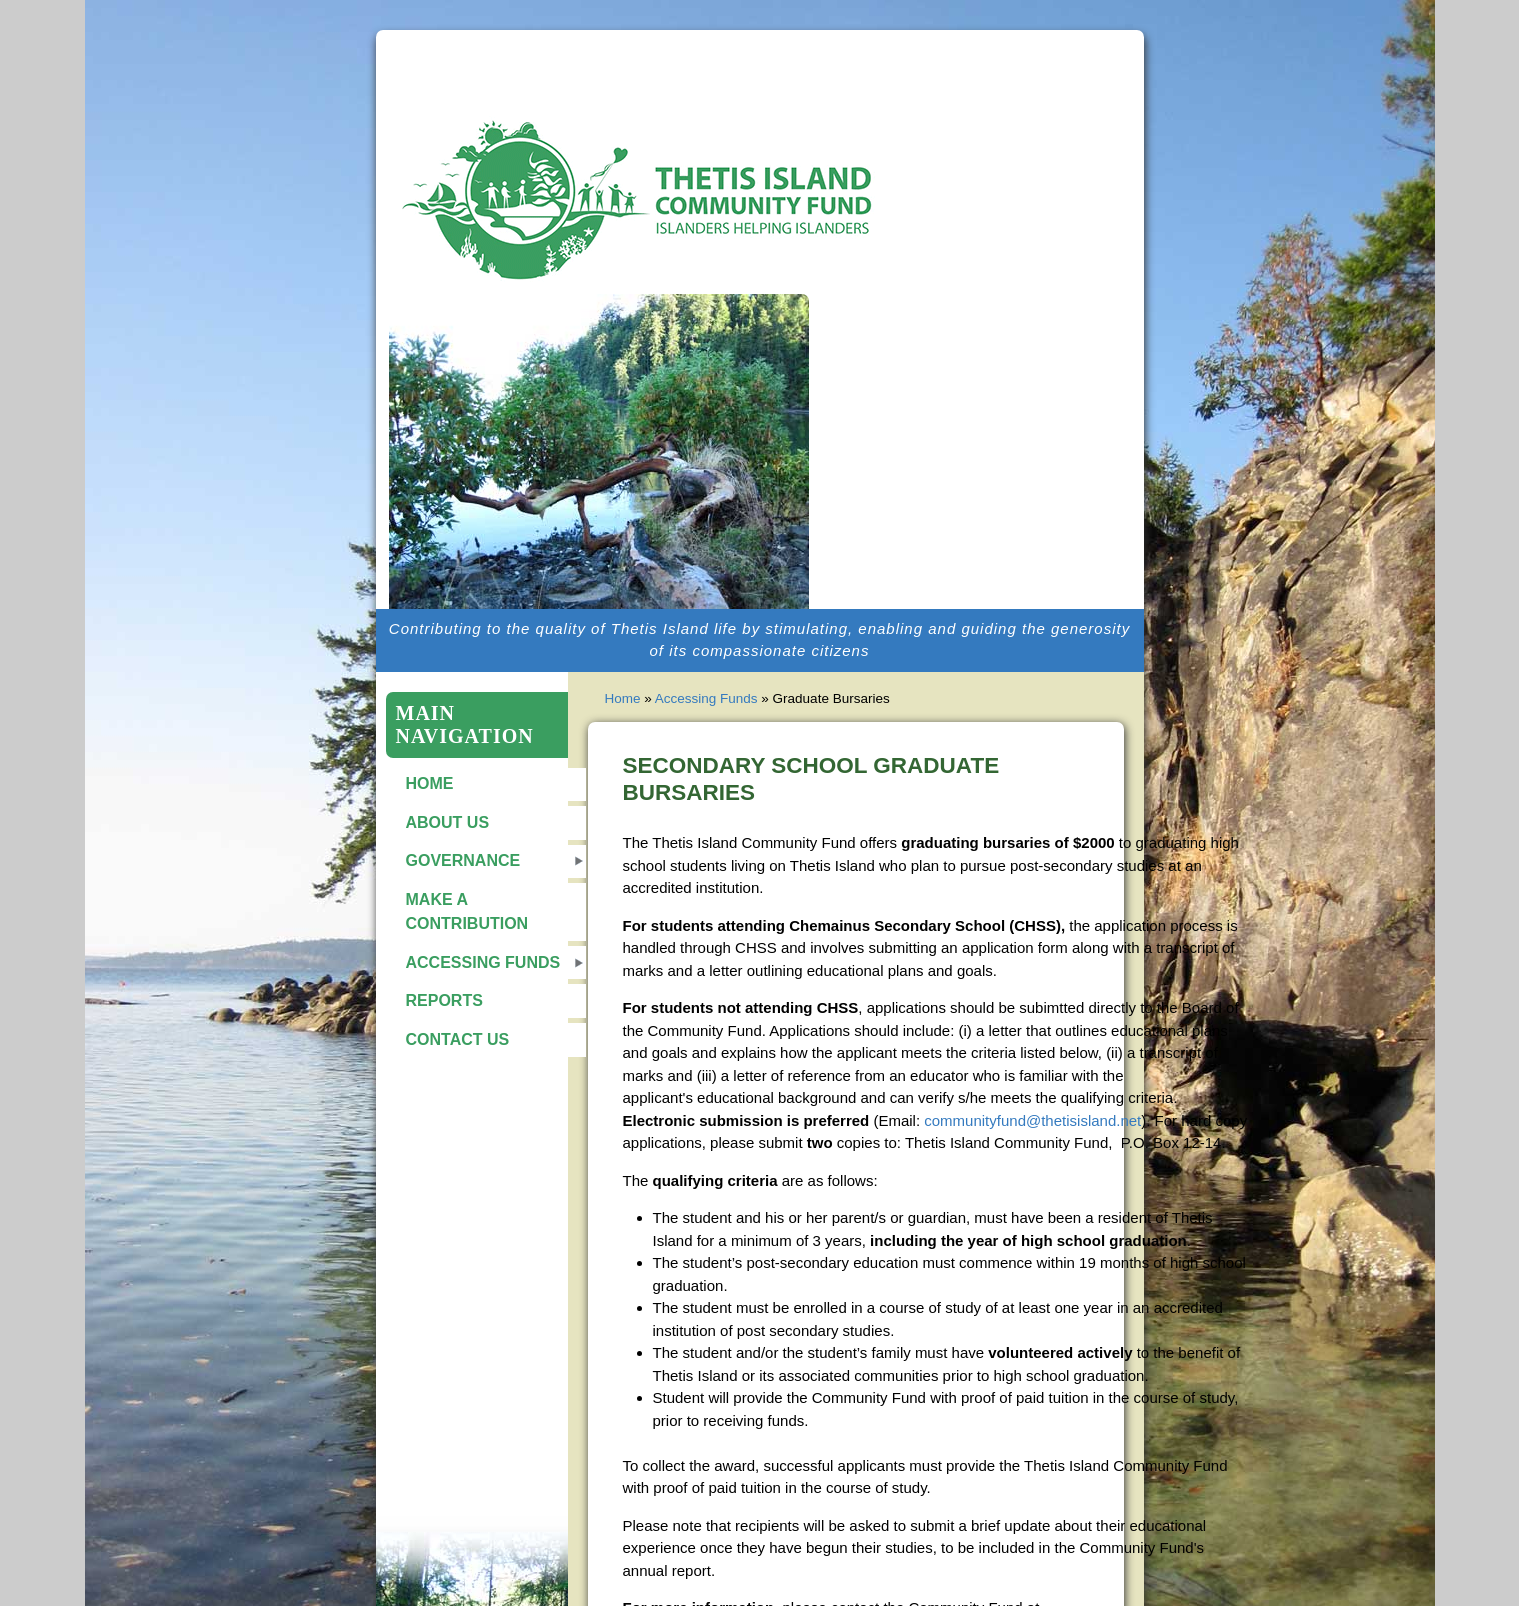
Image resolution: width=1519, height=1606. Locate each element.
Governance (463, 860)
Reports (444, 1000)
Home (430, 783)
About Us (448, 822)
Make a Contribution (467, 911)
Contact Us (458, 1039)
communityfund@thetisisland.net (1032, 1120)
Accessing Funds (483, 962)
